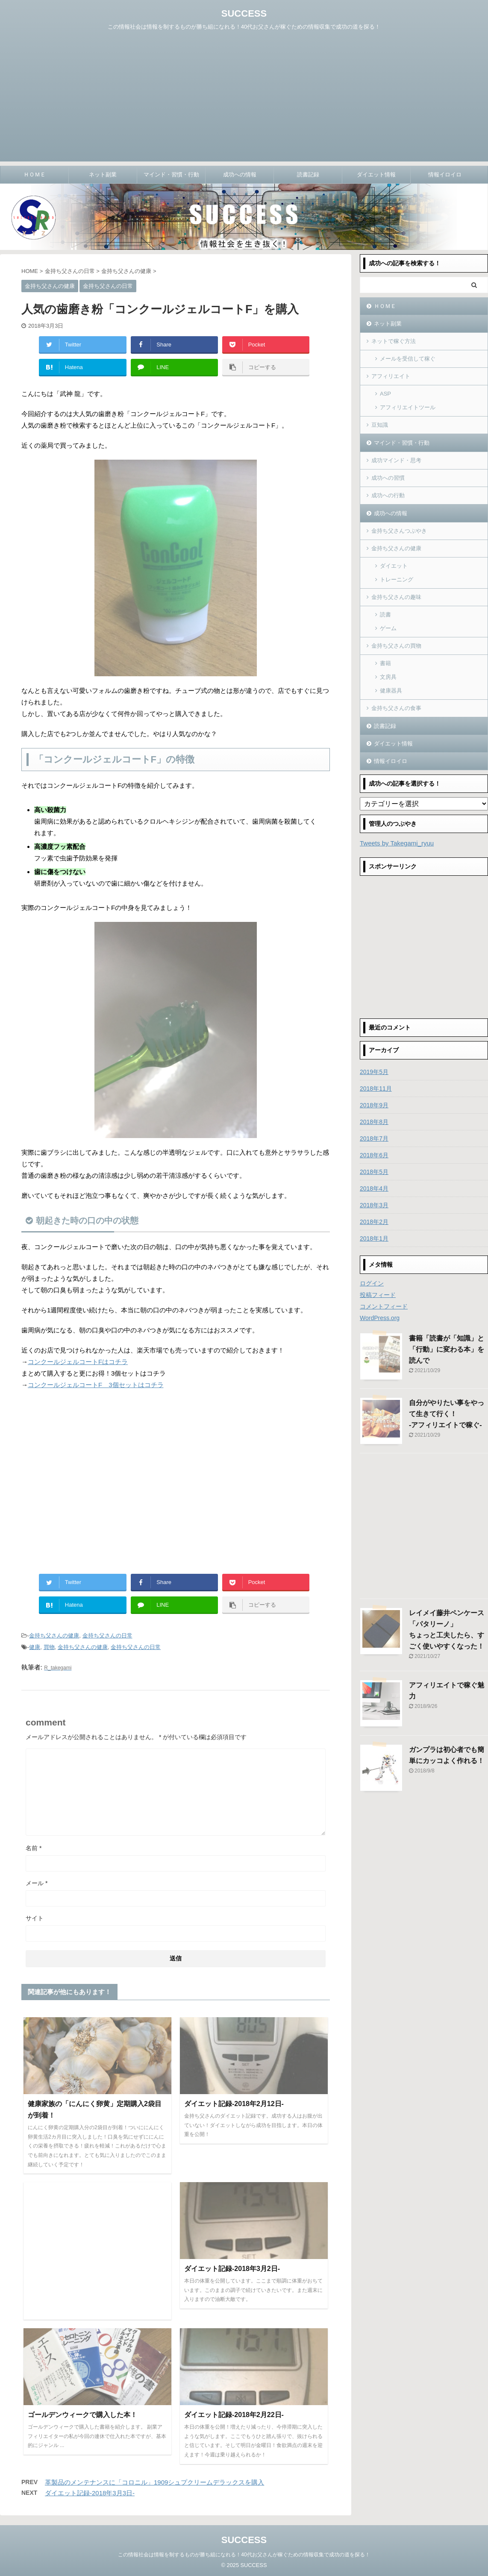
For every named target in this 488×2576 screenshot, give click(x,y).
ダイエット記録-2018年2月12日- (234, 2103)
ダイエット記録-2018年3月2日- (232, 2268)
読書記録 (308, 174)
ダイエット (394, 566)
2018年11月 (376, 1088)
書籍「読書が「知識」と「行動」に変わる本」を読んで (446, 1349)
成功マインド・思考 (396, 460)
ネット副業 (103, 174)
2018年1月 (374, 1238)
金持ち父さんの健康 (54, 1635)
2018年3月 (374, 1205)
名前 (33, 1848)
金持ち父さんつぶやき (399, 531)
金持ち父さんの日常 (107, 1635)
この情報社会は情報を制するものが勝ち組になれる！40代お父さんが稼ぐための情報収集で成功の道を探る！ (244, 2553)
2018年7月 (374, 1138)
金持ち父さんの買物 (396, 646)
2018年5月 (374, 1171)
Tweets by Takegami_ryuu (397, 843)
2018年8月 (374, 1121)
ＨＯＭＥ (35, 174)
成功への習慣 (388, 478)
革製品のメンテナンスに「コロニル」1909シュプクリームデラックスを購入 (154, 2482)
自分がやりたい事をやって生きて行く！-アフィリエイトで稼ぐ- (446, 1414)
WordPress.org (380, 1317)
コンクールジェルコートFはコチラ (78, 1361)
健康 (34, 1647)
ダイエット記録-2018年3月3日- (90, 2493)
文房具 (388, 677)
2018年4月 (374, 1188)
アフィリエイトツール (407, 407)
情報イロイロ (445, 174)
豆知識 (379, 425)
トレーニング (396, 579)
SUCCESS (244, 13)
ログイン (372, 1283)
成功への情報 (239, 174)
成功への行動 (388, 495)
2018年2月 (374, 1221)
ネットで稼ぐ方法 (393, 341)
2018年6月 (374, 1155)
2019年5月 (374, 1071)
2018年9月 (374, 1105)
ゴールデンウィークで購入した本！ (82, 2414)
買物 (49, 1647)
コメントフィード (384, 1306)
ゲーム (388, 628)
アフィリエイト (390, 376)
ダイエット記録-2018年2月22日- (234, 2414)
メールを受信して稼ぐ (407, 358)
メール (36, 1883)
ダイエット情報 (376, 174)
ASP (385, 393)
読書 (385, 614)
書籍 (385, 663)
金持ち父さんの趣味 (396, 597)
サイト (35, 1918)
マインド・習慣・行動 (171, 174)
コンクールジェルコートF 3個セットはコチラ (96, 1384)
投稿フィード (378, 1294)
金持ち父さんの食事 (396, 708)
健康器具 (391, 690)
